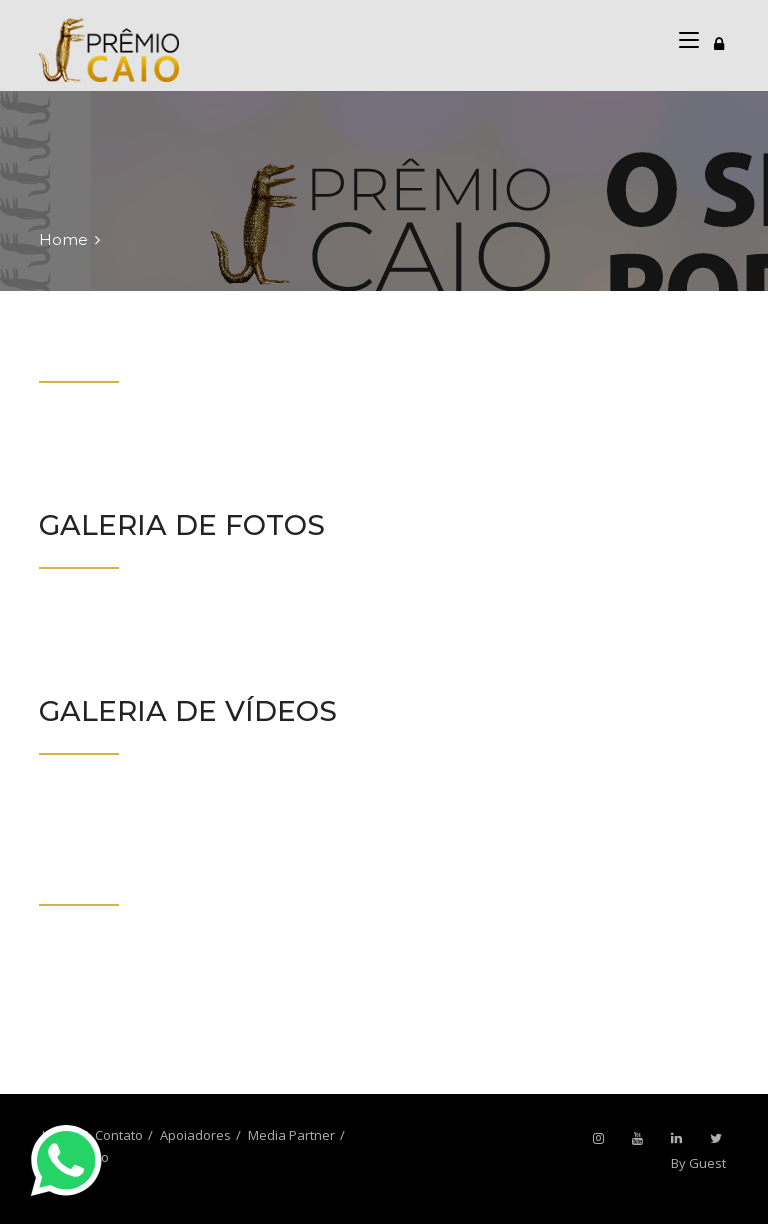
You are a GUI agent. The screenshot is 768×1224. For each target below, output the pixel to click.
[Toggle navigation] (719, 41)
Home (63, 239)
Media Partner (291, 1135)
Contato (119, 1135)
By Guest (698, 1163)
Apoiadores (195, 1135)
